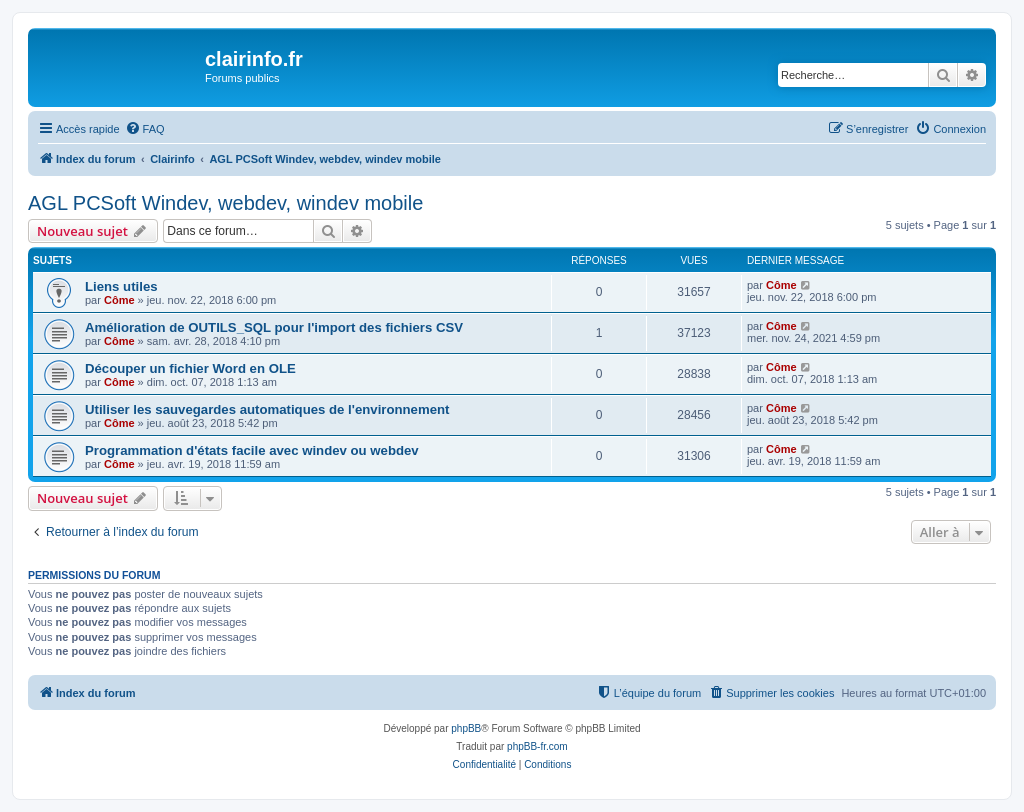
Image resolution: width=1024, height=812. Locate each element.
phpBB (466, 728)
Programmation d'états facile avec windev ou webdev (252, 450)
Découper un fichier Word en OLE (190, 368)
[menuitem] (145, 129)
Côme (119, 300)
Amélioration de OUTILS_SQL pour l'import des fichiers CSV (274, 327)
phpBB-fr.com (537, 746)
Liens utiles (121, 286)
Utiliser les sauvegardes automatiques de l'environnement (267, 409)
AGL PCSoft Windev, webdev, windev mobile (225, 203)
